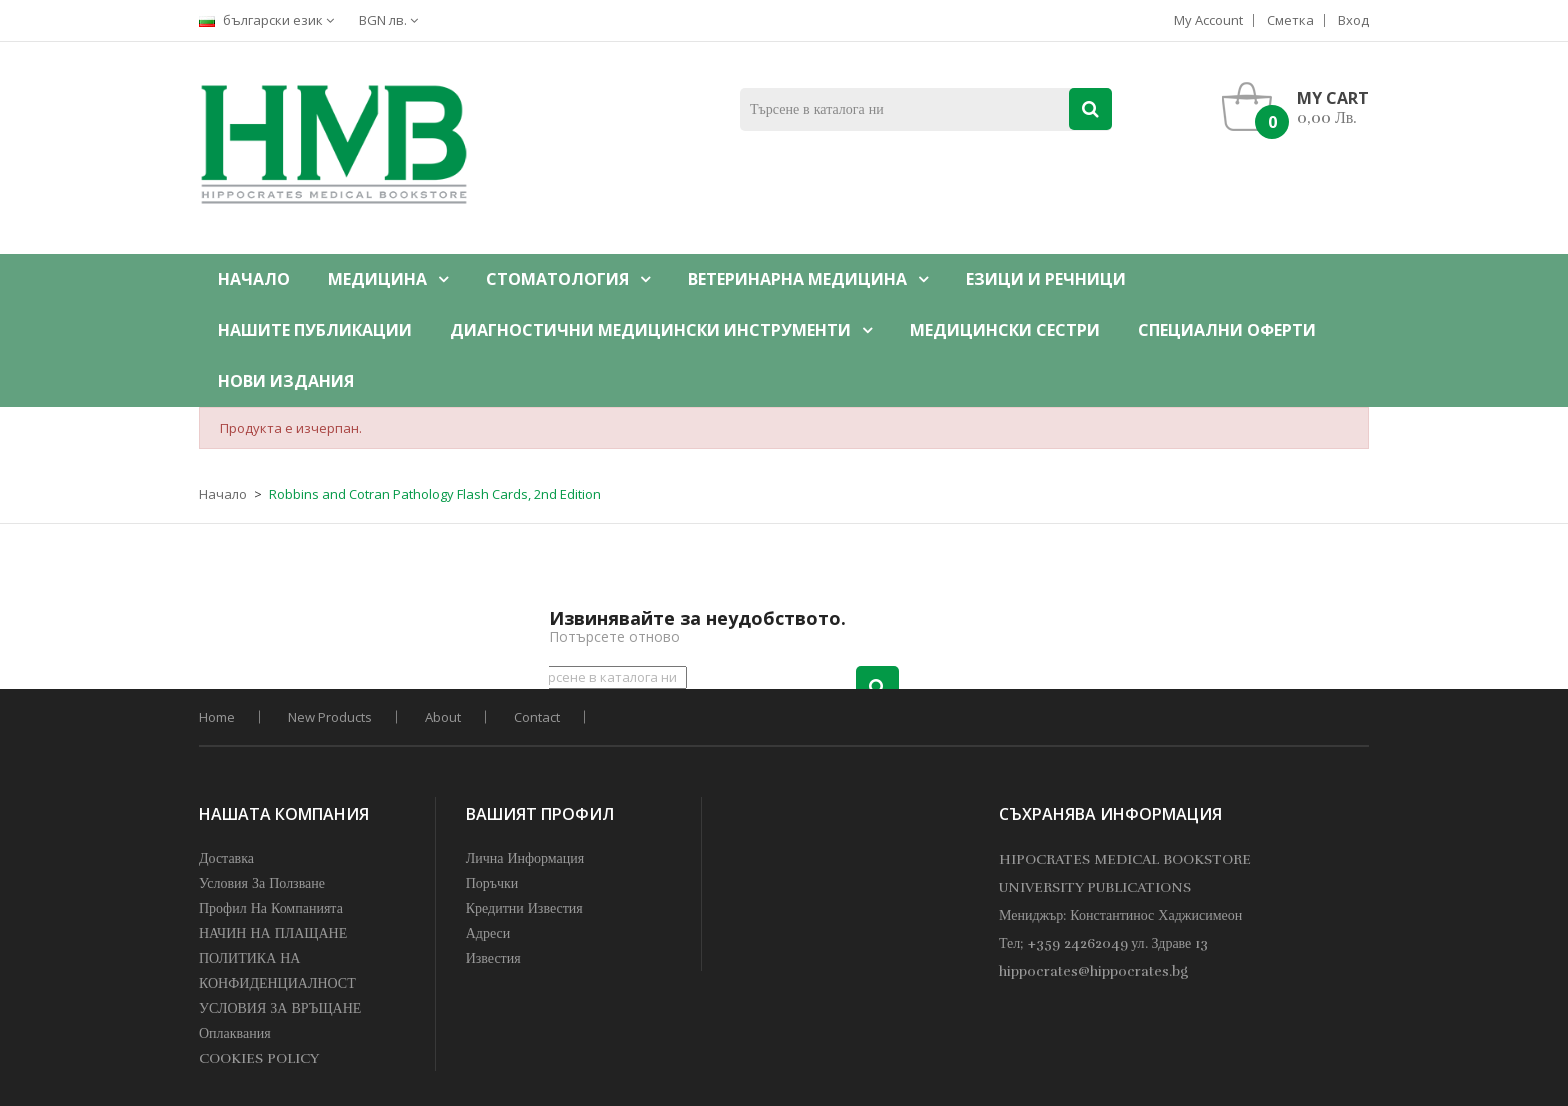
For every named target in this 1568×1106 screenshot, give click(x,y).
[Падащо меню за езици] (271, 20)
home (217, 717)
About (443, 717)
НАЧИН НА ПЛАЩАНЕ (273, 933)
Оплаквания (235, 1033)
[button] (1300, 107)
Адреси (488, 933)
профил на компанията (271, 908)
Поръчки (492, 883)
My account (1208, 20)
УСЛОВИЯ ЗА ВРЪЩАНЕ (280, 1008)
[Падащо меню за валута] (393, 20)
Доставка (226, 858)
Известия (493, 958)
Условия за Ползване (262, 883)
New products (330, 717)
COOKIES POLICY (259, 1058)
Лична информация (525, 858)
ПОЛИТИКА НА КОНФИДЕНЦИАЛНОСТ (277, 971)
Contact (537, 717)
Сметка (1290, 20)
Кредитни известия (524, 908)
